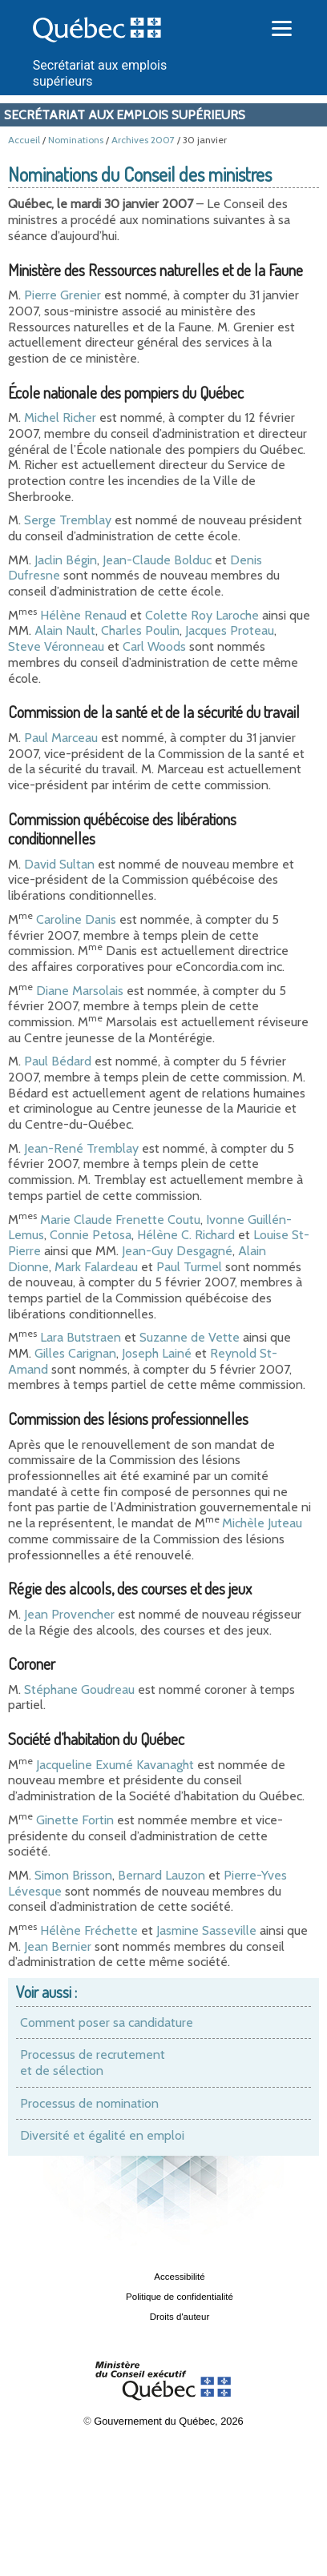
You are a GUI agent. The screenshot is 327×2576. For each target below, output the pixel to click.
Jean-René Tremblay (83, 1148)
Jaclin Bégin (65, 560)
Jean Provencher (69, 1614)
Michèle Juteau (262, 1523)
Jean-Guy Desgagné (177, 1250)
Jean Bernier (57, 1946)
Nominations (75, 140)
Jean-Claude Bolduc (157, 560)
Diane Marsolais (79, 990)
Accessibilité (179, 2276)
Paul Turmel (189, 1266)
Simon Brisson (73, 1875)
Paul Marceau (61, 737)
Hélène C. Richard (186, 1234)
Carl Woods (154, 646)
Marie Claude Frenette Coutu (120, 1219)
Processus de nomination (89, 2103)
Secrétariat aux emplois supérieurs (124, 114)
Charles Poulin (140, 630)
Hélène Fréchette (89, 1930)
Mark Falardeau (96, 1266)
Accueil (24, 140)
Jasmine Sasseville (206, 1930)
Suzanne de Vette (189, 1337)
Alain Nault (64, 630)
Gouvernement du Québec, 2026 (168, 2421)
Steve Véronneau (56, 646)
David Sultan (59, 864)
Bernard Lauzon (161, 1875)
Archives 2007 (143, 140)
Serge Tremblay (67, 520)
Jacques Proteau (229, 630)
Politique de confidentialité (179, 2296)
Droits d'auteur (180, 2316)
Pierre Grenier (62, 295)
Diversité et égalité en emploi (102, 2135)
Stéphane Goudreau (79, 1689)
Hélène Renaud (83, 615)
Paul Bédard (57, 1061)
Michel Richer (60, 417)
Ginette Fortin (75, 1820)
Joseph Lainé (157, 1353)
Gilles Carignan (75, 1353)
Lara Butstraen (80, 1337)
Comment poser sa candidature (106, 2022)
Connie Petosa (90, 1234)
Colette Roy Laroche (202, 615)
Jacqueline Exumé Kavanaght (115, 1764)
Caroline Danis (76, 919)
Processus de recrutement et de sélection (92, 2062)
